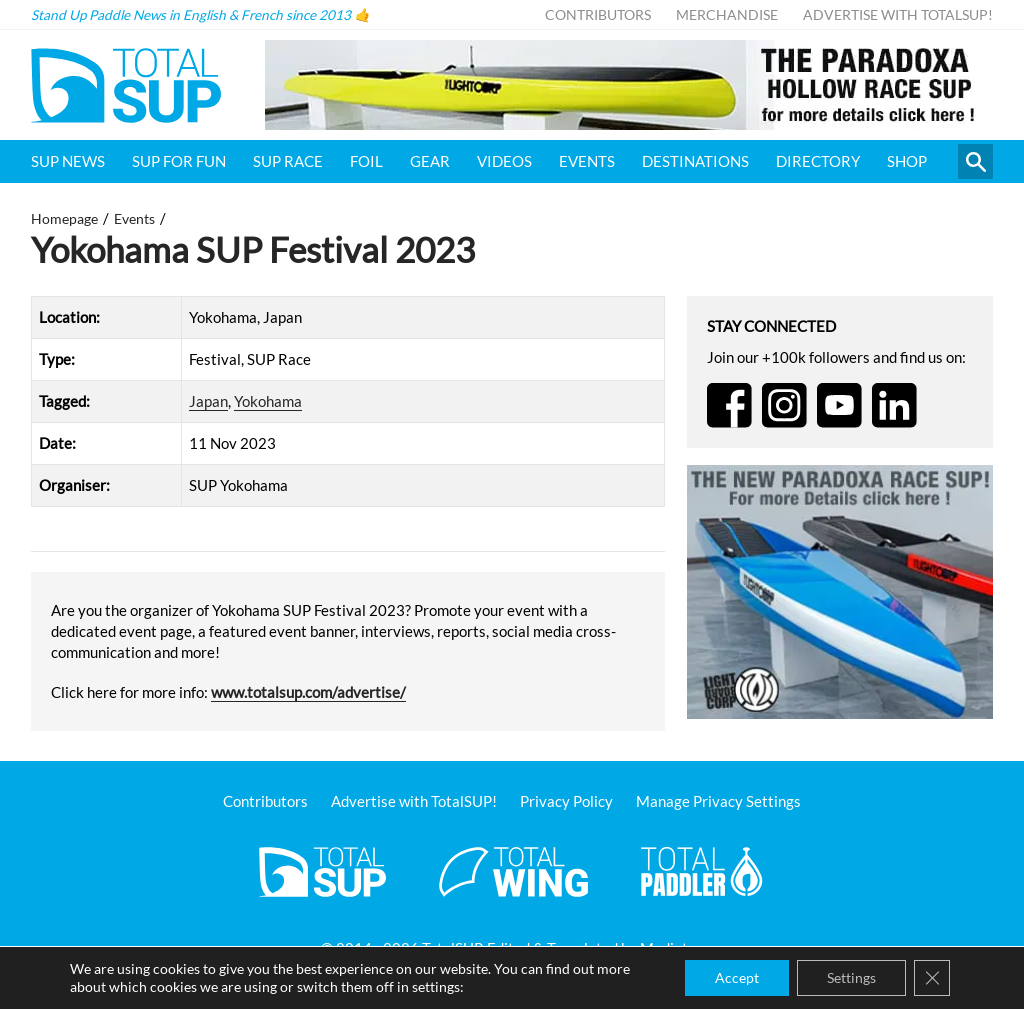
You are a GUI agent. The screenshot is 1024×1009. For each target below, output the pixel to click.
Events (587, 161)
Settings (851, 977)
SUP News (68, 161)
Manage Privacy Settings (718, 801)
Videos (504, 161)
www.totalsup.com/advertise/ (308, 692)
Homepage (64, 219)
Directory (818, 161)
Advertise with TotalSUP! (898, 15)
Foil (366, 161)
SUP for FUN (179, 161)
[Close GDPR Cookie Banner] (932, 978)
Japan (208, 401)
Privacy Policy (566, 801)
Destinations (695, 161)
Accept (737, 977)
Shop (907, 161)
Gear (430, 161)
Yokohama (268, 401)
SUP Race (288, 161)
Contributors (598, 15)
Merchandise (727, 15)
